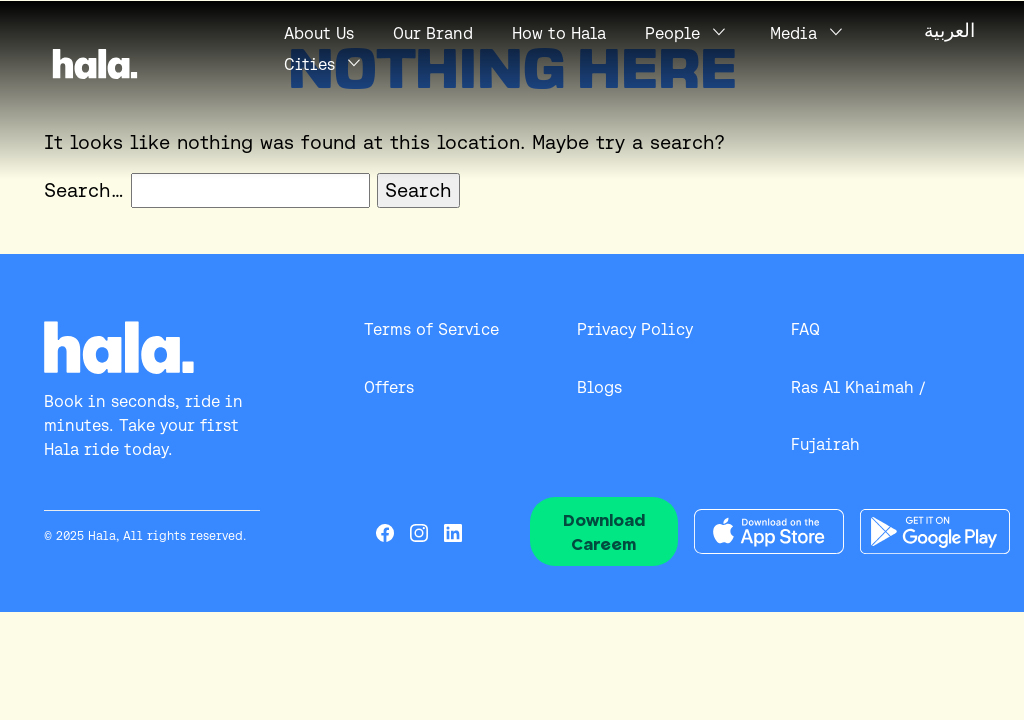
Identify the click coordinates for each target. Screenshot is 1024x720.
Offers (389, 387)
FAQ (805, 329)
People (672, 33)
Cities (309, 64)
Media (793, 33)
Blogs (599, 387)
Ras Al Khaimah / (858, 387)
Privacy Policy (635, 329)
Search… (84, 190)
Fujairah (825, 444)
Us (319, 33)
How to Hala (559, 33)
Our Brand (433, 33)
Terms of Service (431, 329)
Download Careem (604, 531)
